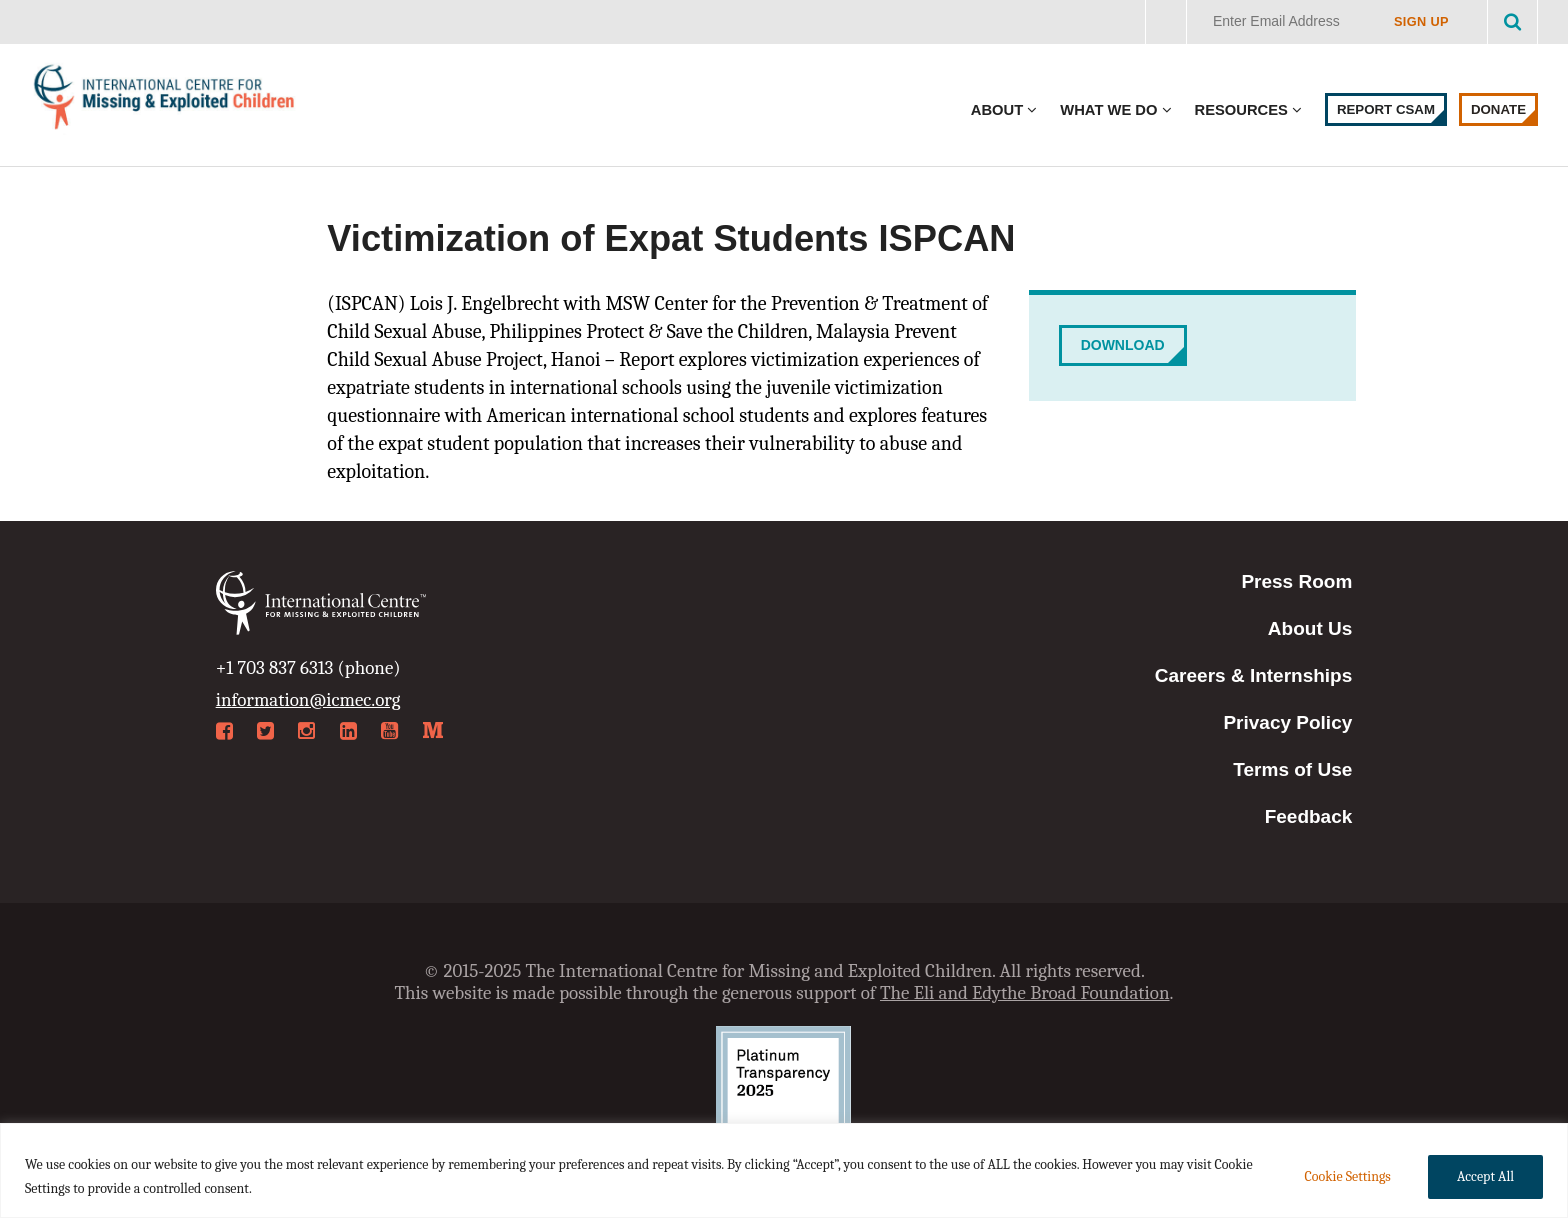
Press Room (1296, 581)
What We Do (1108, 110)
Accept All (1485, 1176)
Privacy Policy (1287, 722)
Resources (1241, 110)
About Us (1310, 628)
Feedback (1309, 816)
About (997, 110)
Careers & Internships (1253, 675)
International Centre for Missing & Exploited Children (165, 101)
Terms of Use (1292, 769)
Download (1123, 345)
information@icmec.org (308, 700)
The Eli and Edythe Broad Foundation (1025, 993)
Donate (1498, 109)
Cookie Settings (1347, 1176)
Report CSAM (1386, 109)
